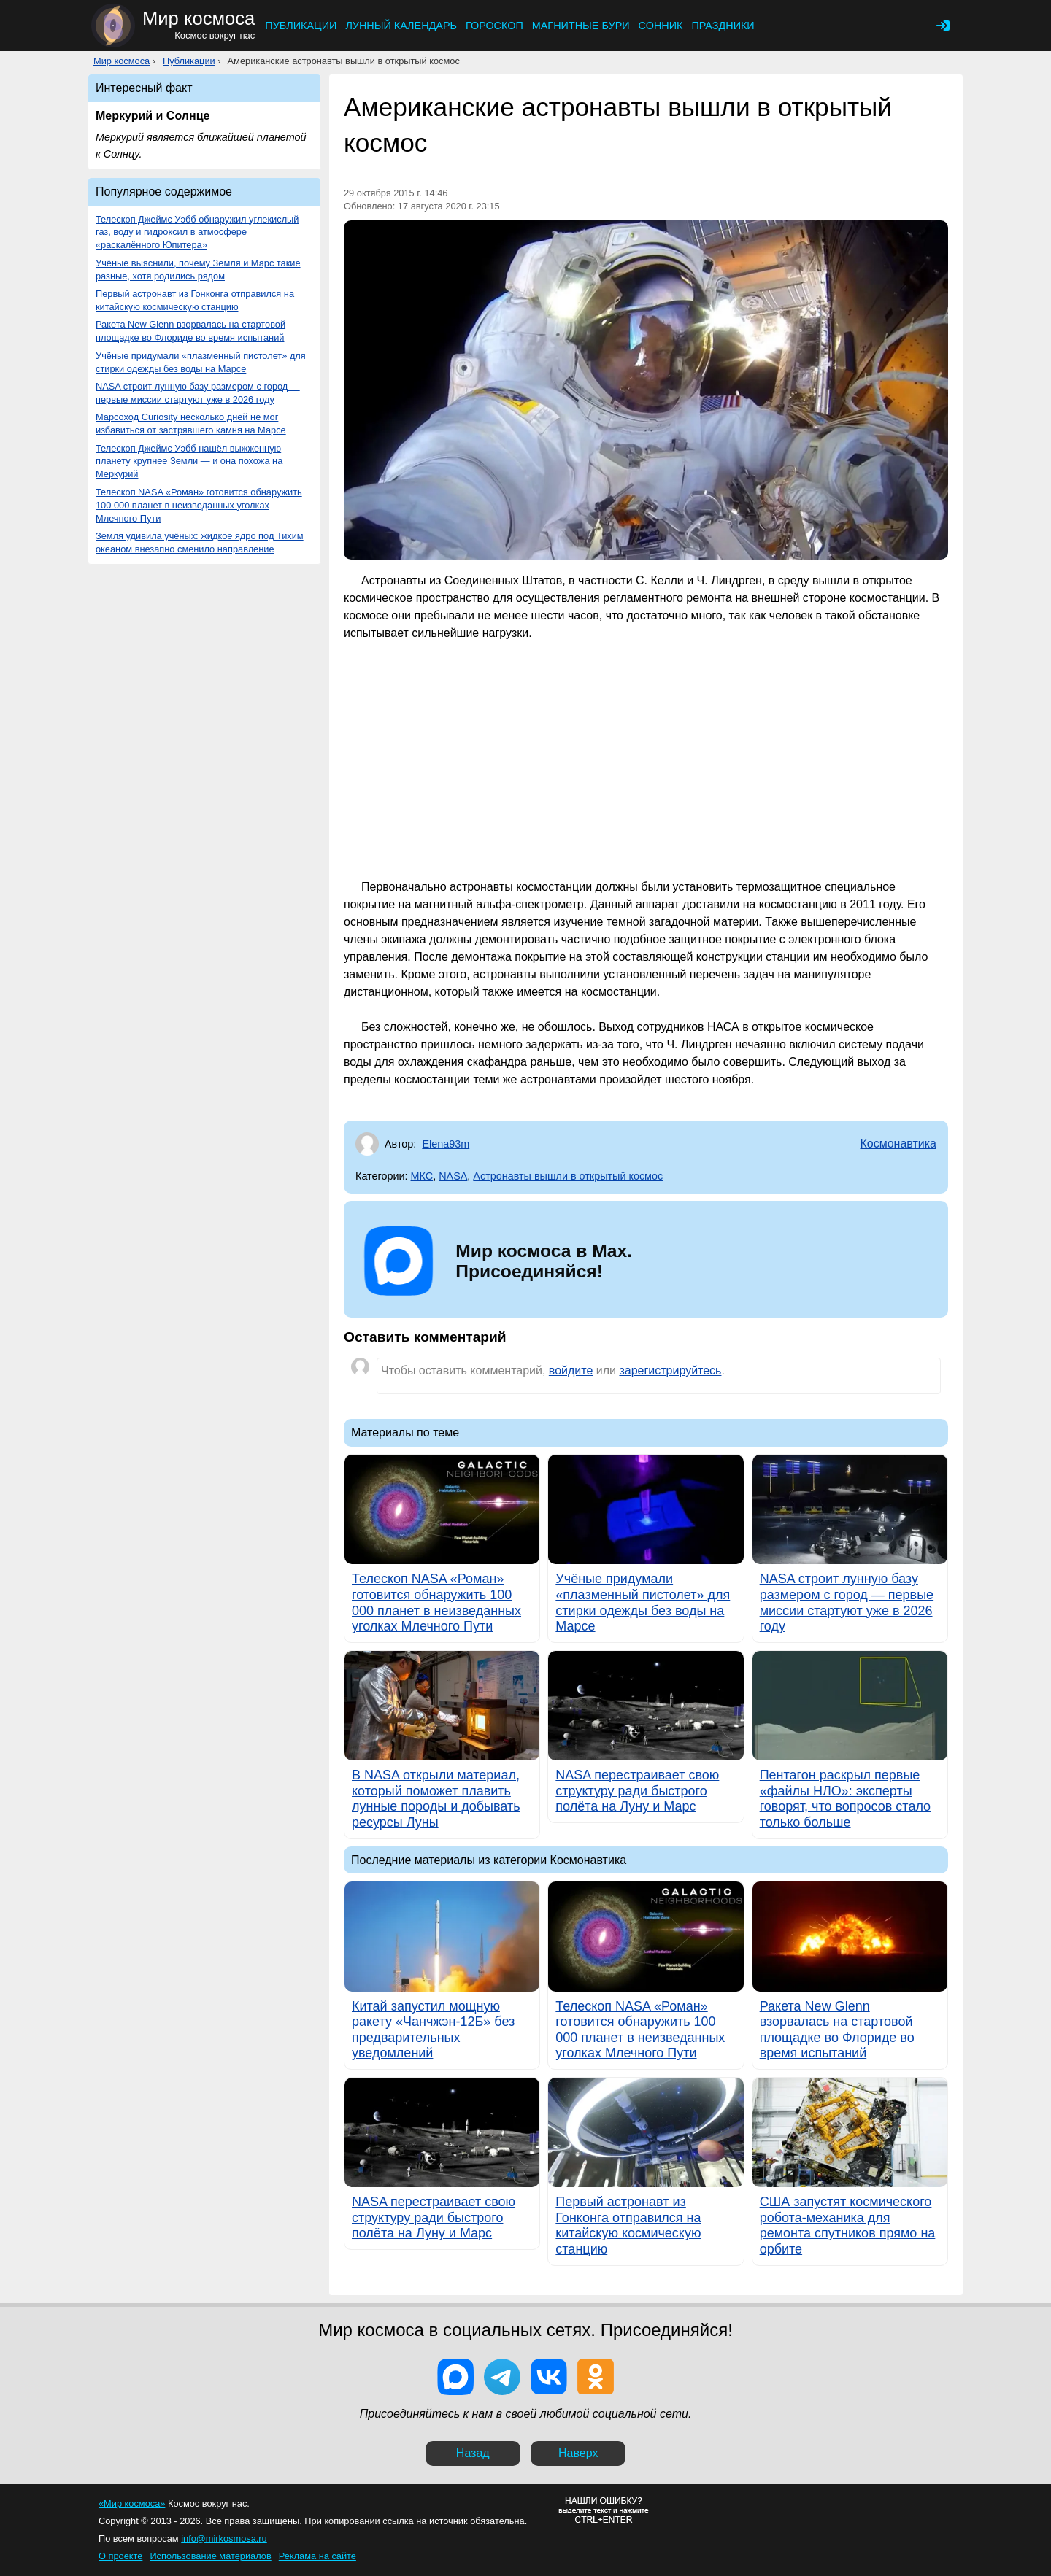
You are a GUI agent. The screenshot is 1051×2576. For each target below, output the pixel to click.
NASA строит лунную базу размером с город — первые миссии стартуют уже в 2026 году (198, 393)
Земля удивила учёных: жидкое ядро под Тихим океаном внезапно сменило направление (200, 542)
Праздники (722, 25)
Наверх (578, 2453)
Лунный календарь (401, 25)
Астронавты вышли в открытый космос (568, 1176)
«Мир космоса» (132, 2503)
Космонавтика (898, 1143)
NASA (453, 1176)
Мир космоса (121, 60)
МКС (422, 1176)
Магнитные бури (581, 25)
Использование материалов (210, 2555)
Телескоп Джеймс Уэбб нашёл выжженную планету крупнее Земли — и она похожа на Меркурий (189, 461)
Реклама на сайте (317, 2555)
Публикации (300, 25)
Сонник (661, 25)
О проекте (120, 2555)
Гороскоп (494, 25)
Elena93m (445, 1144)
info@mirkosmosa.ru (224, 2538)
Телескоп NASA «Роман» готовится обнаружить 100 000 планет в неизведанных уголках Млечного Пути (199, 505)
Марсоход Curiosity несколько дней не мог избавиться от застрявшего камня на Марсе (191, 423)
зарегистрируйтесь (670, 1370)
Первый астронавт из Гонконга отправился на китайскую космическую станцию (195, 300)
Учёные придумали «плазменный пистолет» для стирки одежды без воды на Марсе (201, 362)
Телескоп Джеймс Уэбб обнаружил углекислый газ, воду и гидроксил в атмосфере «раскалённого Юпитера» (197, 232)
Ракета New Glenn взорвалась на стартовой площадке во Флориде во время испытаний (190, 331)
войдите (571, 1370)
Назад (473, 2453)
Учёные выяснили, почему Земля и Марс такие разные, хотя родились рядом (198, 270)
